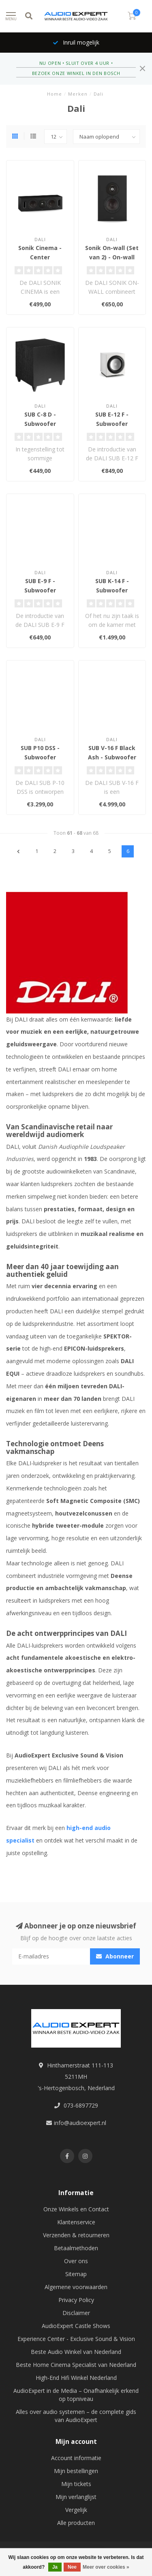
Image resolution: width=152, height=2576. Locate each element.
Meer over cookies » (106, 2567)
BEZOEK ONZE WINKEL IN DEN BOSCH (76, 73)
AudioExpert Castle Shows (76, 2326)
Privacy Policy (76, 2300)
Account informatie (76, 2458)
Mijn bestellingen (76, 2471)
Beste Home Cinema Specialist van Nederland (76, 2365)
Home (54, 94)
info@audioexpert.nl (80, 2123)
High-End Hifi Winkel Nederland (76, 2377)
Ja (55, 2567)
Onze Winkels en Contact (76, 2209)
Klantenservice (76, 2222)
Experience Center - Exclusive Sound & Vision (76, 2339)
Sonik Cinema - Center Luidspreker (40, 257)
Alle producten (76, 2523)
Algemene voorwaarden (76, 2287)
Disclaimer (76, 2313)
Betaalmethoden (76, 2248)
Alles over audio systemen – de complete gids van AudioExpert (76, 2416)
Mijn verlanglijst (76, 2497)
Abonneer (115, 1956)
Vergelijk (76, 2510)
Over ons (76, 2261)
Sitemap (76, 2274)
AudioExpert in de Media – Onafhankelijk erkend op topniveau (76, 2395)
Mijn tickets (76, 2484)
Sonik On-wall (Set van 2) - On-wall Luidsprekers (112, 257)
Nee (72, 2567)
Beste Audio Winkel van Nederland (76, 2352)
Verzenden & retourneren (76, 2235)
